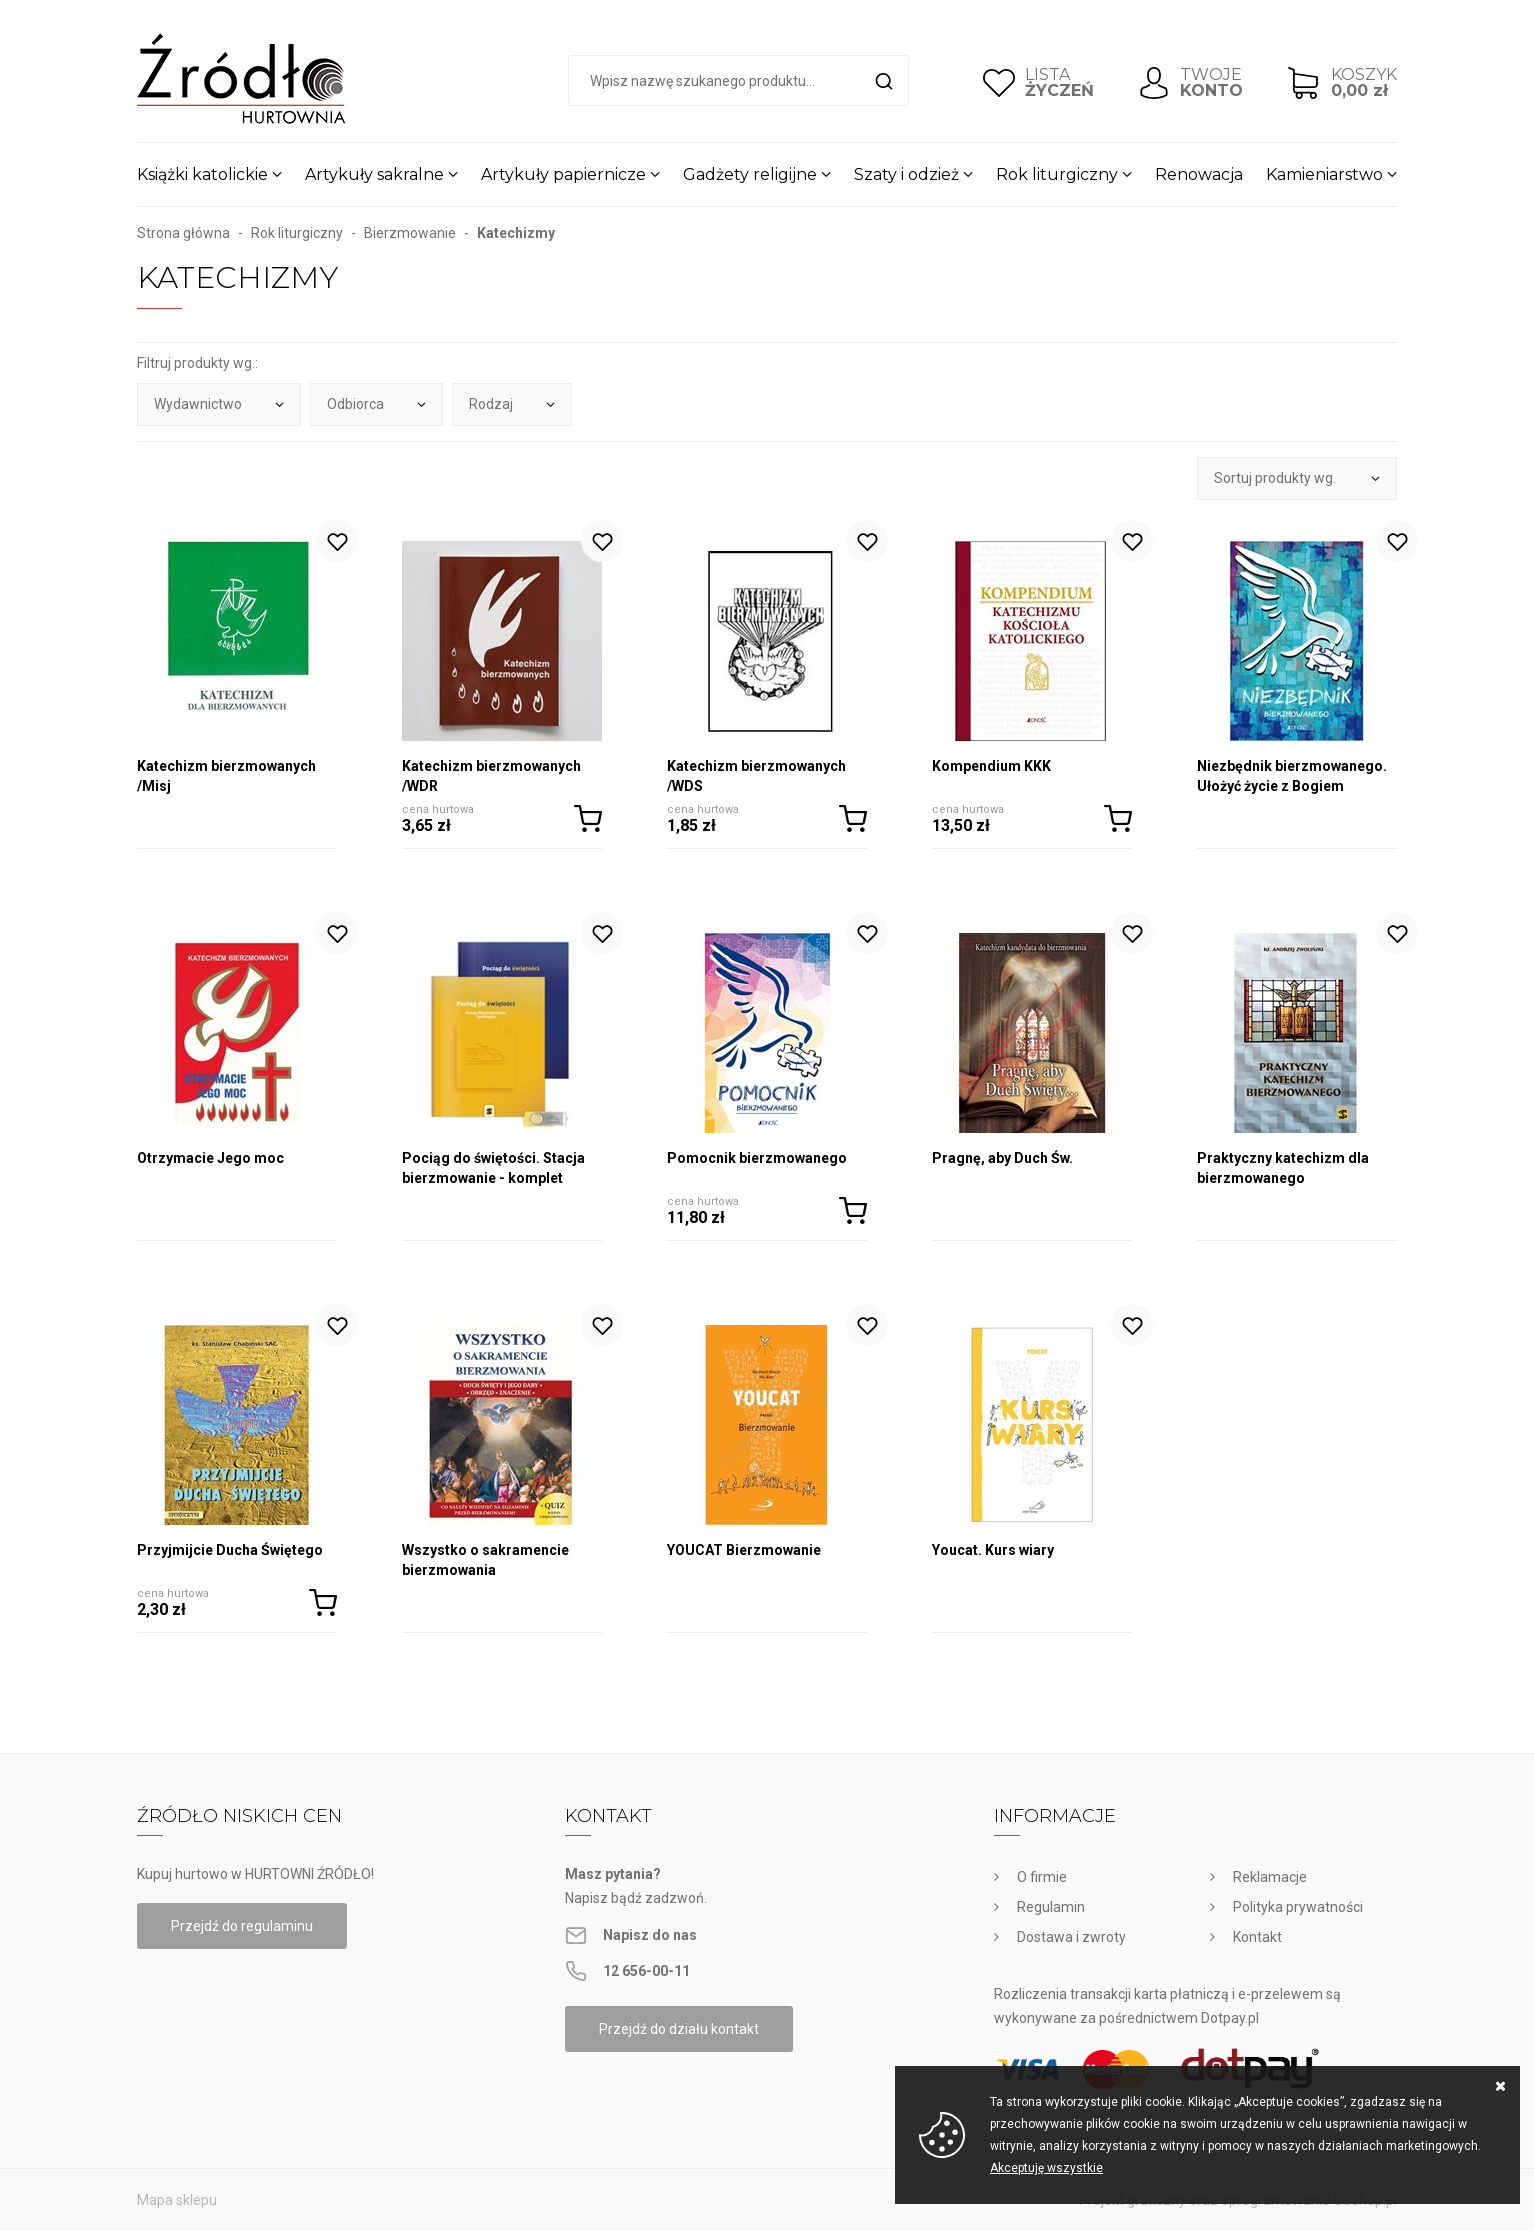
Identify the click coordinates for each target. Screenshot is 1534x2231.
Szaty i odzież (906, 174)
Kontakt (1257, 1937)
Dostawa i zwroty (1071, 1937)
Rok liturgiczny (1057, 174)
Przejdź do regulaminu (242, 1926)
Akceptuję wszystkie (1046, 2168)
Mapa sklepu (177, 2200)
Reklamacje (1270, 1877)
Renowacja (1199, 174)
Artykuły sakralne (374, 174)
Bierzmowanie (410, 233)
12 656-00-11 (646, 1971)
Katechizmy (516, 233)
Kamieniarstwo (1324, 174)
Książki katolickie (202, 174)
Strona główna (183, 233)
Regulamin (1051, 1907)
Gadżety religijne (750, 174)
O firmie (1042, 1877)
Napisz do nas (650, 1935)
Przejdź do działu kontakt (679, 2029)
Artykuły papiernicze (563, 174)
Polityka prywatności (1298, 1907)
